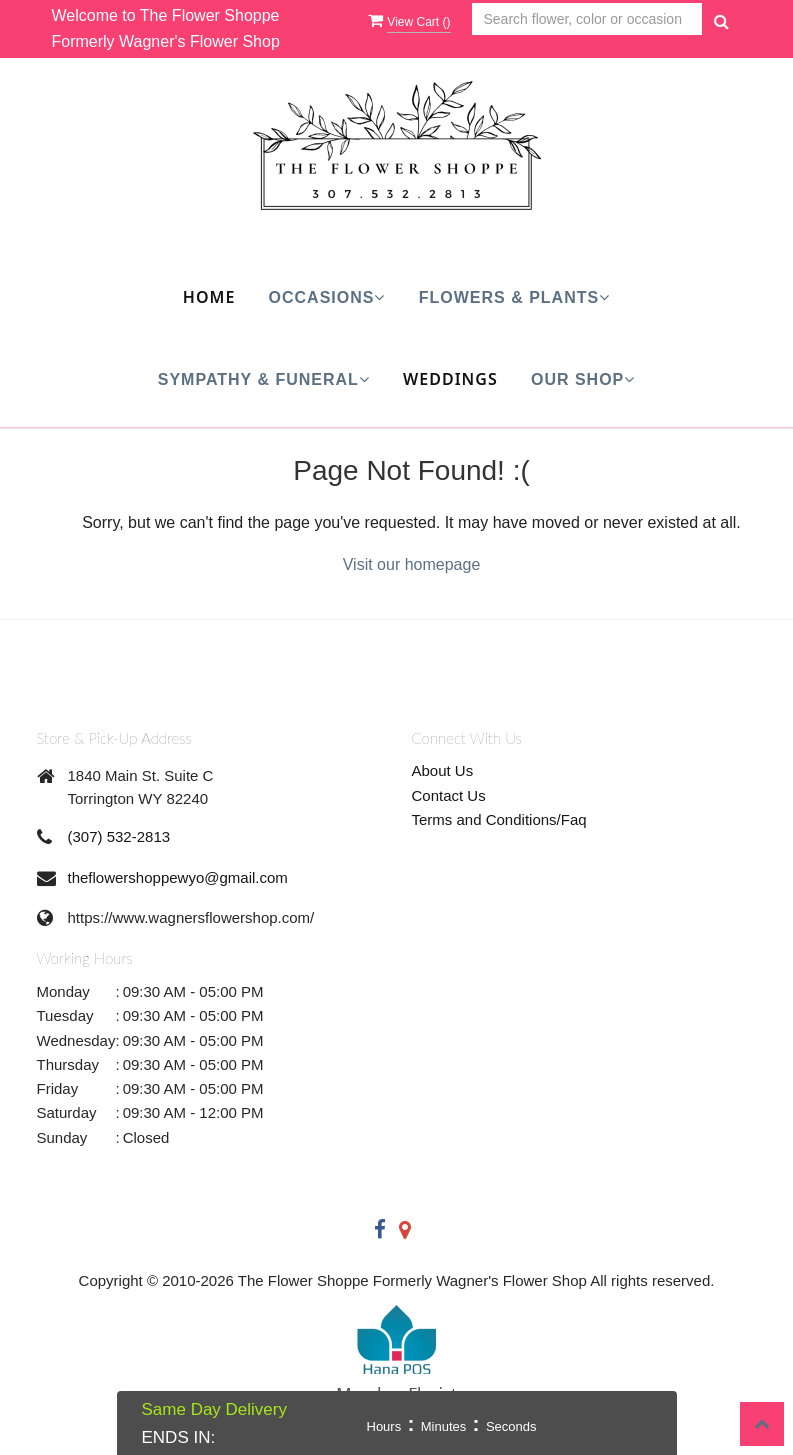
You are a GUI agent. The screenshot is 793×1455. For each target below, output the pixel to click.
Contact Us (449, 795)
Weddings (450, 379)
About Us (443, 770)
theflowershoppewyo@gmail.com (178, 877)
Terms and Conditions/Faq (499, 819)
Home (209, 297)
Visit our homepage (412, 564)
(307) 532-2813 (119, 836)
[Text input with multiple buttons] (587, 19)
